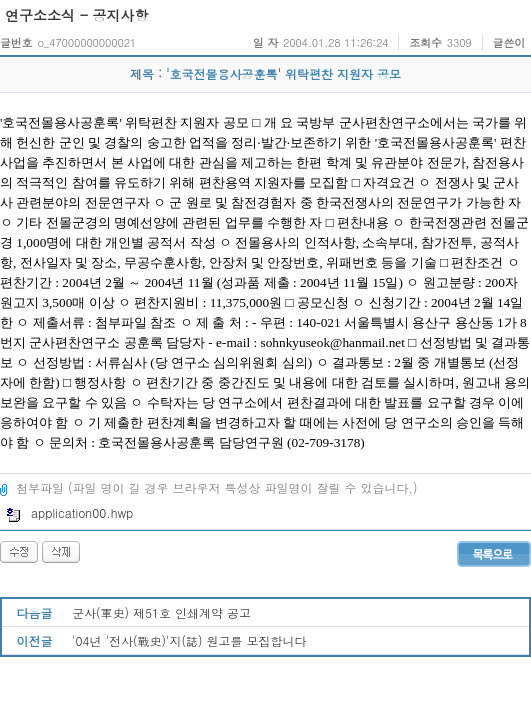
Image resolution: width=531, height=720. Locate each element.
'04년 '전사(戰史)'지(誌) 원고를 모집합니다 (189, 640)
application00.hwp (69, 512)
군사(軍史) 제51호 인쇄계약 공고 (161, 612)
